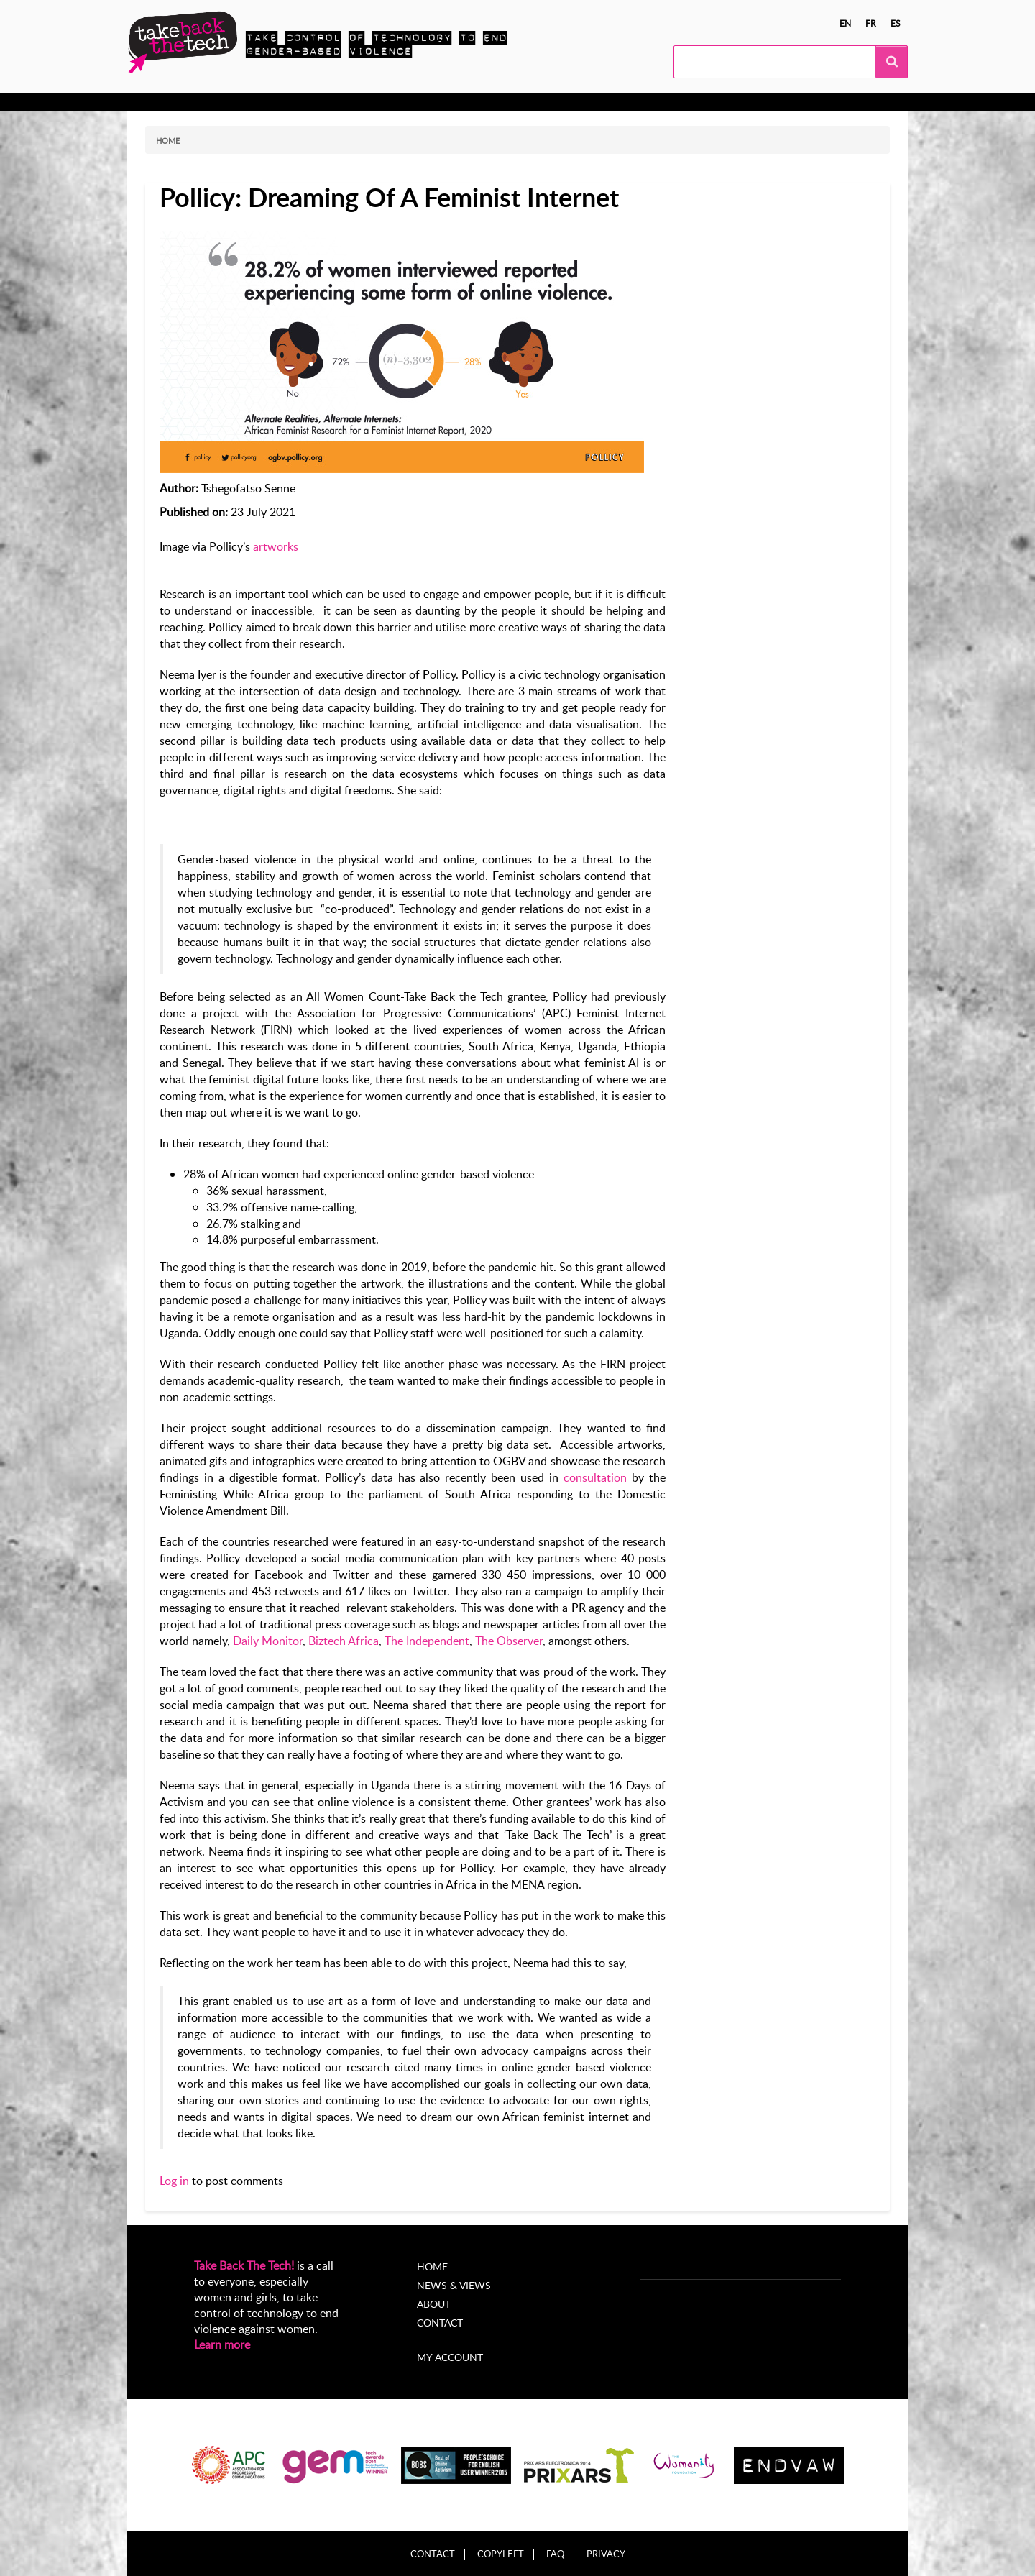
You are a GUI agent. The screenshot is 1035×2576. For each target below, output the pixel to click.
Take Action (260, 102)
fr (870, 23)
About (514, 102)
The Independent (427, 1641)
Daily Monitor (268, 1641)
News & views (445, 102)
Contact (440, 2322)
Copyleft (500, 2554)
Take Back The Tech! (244, 2265)
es (896, 23)
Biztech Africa (343, 1641)
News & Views (454, 2285)
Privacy (605, 2554)
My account (450, 2357)
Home (168, 141)
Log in (174, 2180)
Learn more (222, 2344)
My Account (579, 102)
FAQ (555, 2554)
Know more (184, 102)
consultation (595, 1477)
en (845, 23)
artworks (275, 546)
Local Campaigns (350, 102)
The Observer (509, 1641)
